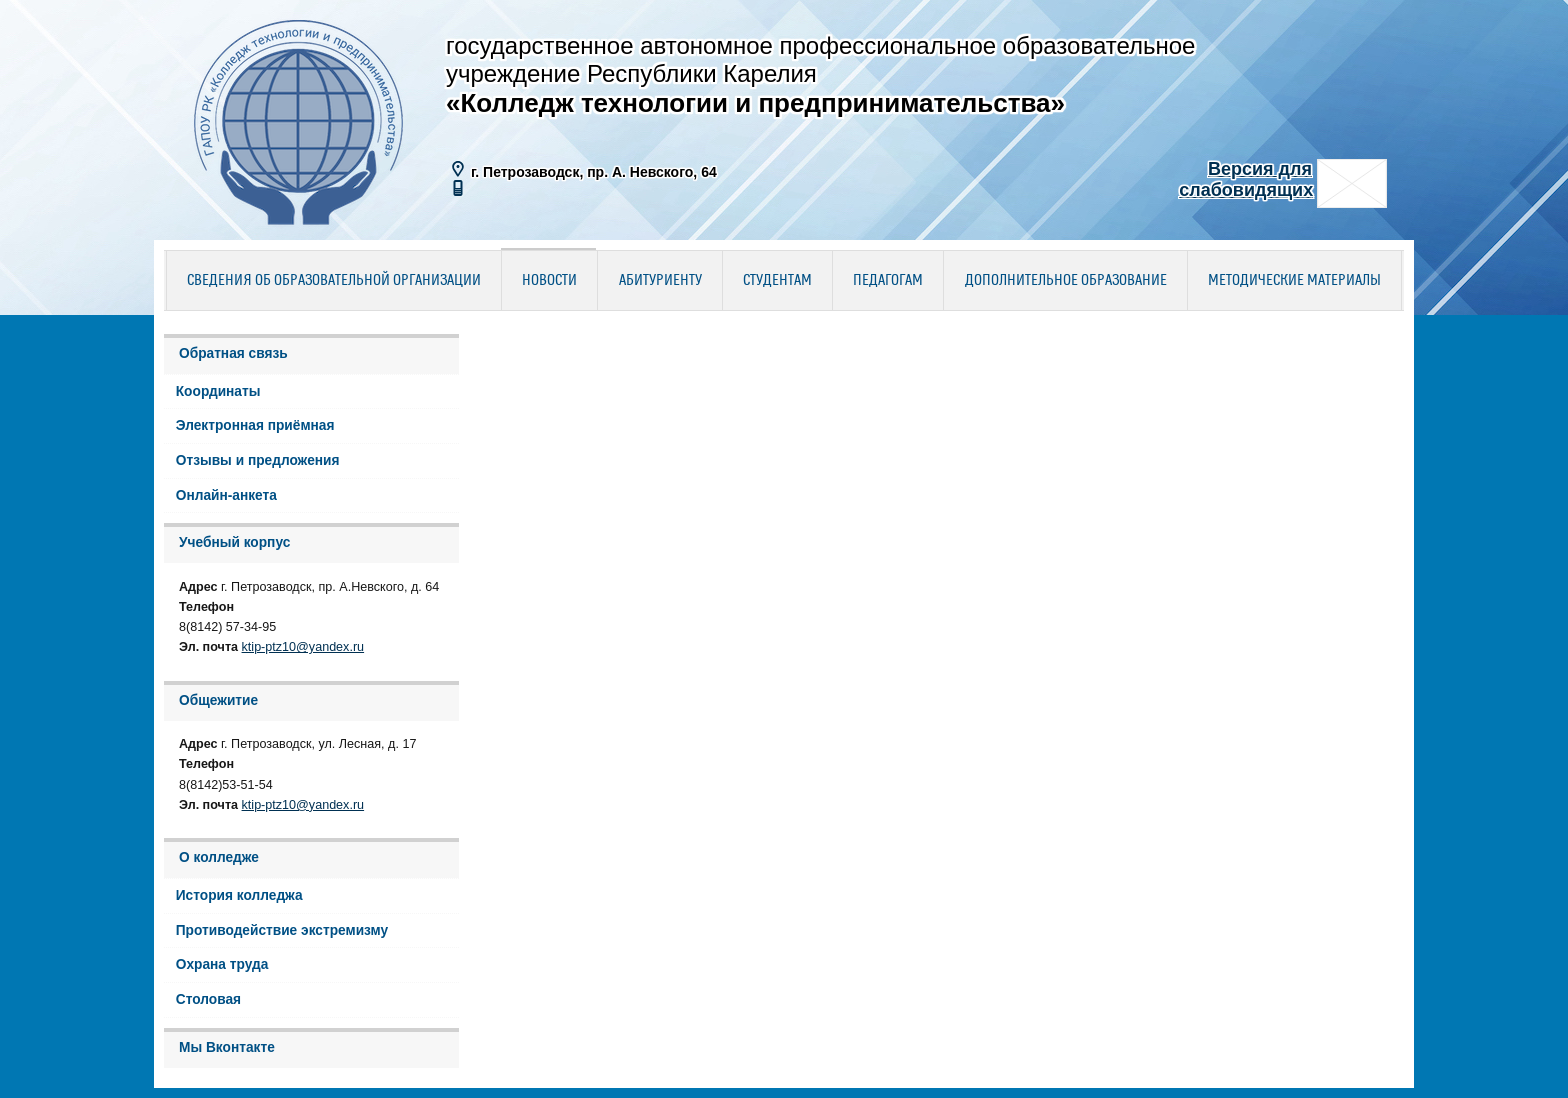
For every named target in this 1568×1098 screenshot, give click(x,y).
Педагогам (888, 281)
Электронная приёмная (255, 425)
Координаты (218, 391)
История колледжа (239, 895)
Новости (549, 281)
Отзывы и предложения (258, 460)
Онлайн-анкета (226, 495)
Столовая (208, 999)
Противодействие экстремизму (282, 930)
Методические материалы (1294, 281)
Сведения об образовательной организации (334, 281)
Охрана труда (222, 964)
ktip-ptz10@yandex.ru (303, 647)
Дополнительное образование (1066, 281)
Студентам (777, 281)
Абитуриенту (660, 281)
